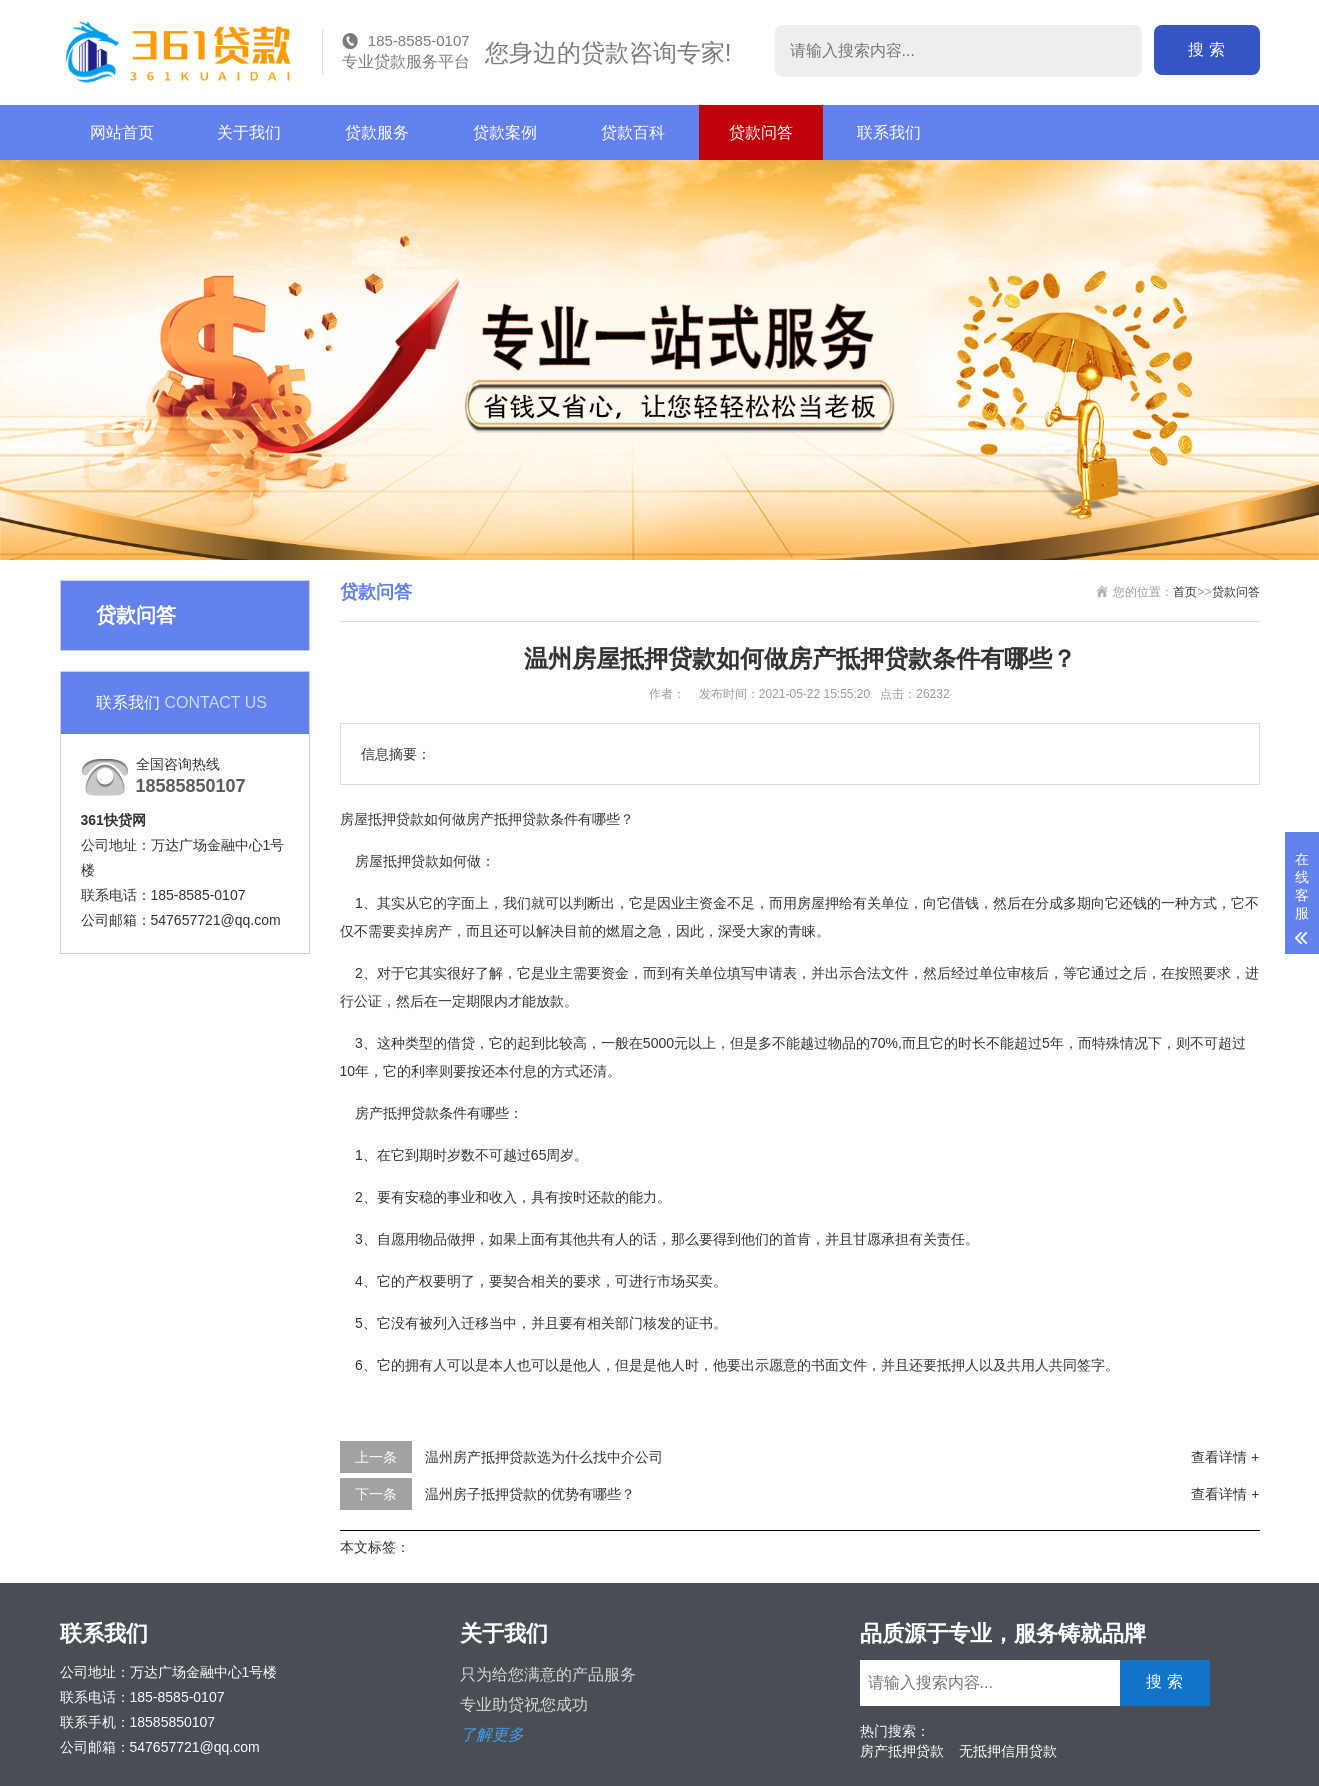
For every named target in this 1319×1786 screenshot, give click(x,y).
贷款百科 (633, 132)
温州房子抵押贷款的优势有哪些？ (530, 1494)
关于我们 (249, 132)
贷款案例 (505, 132)
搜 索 (1211, 49)
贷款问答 (761, 132)
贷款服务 (377, 132)
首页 (1185, 592)
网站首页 (122, 132)
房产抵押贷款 (902, 1751)
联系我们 (889, 132)
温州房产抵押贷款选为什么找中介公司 (544, 1457)
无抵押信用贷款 (1008, 1751)
